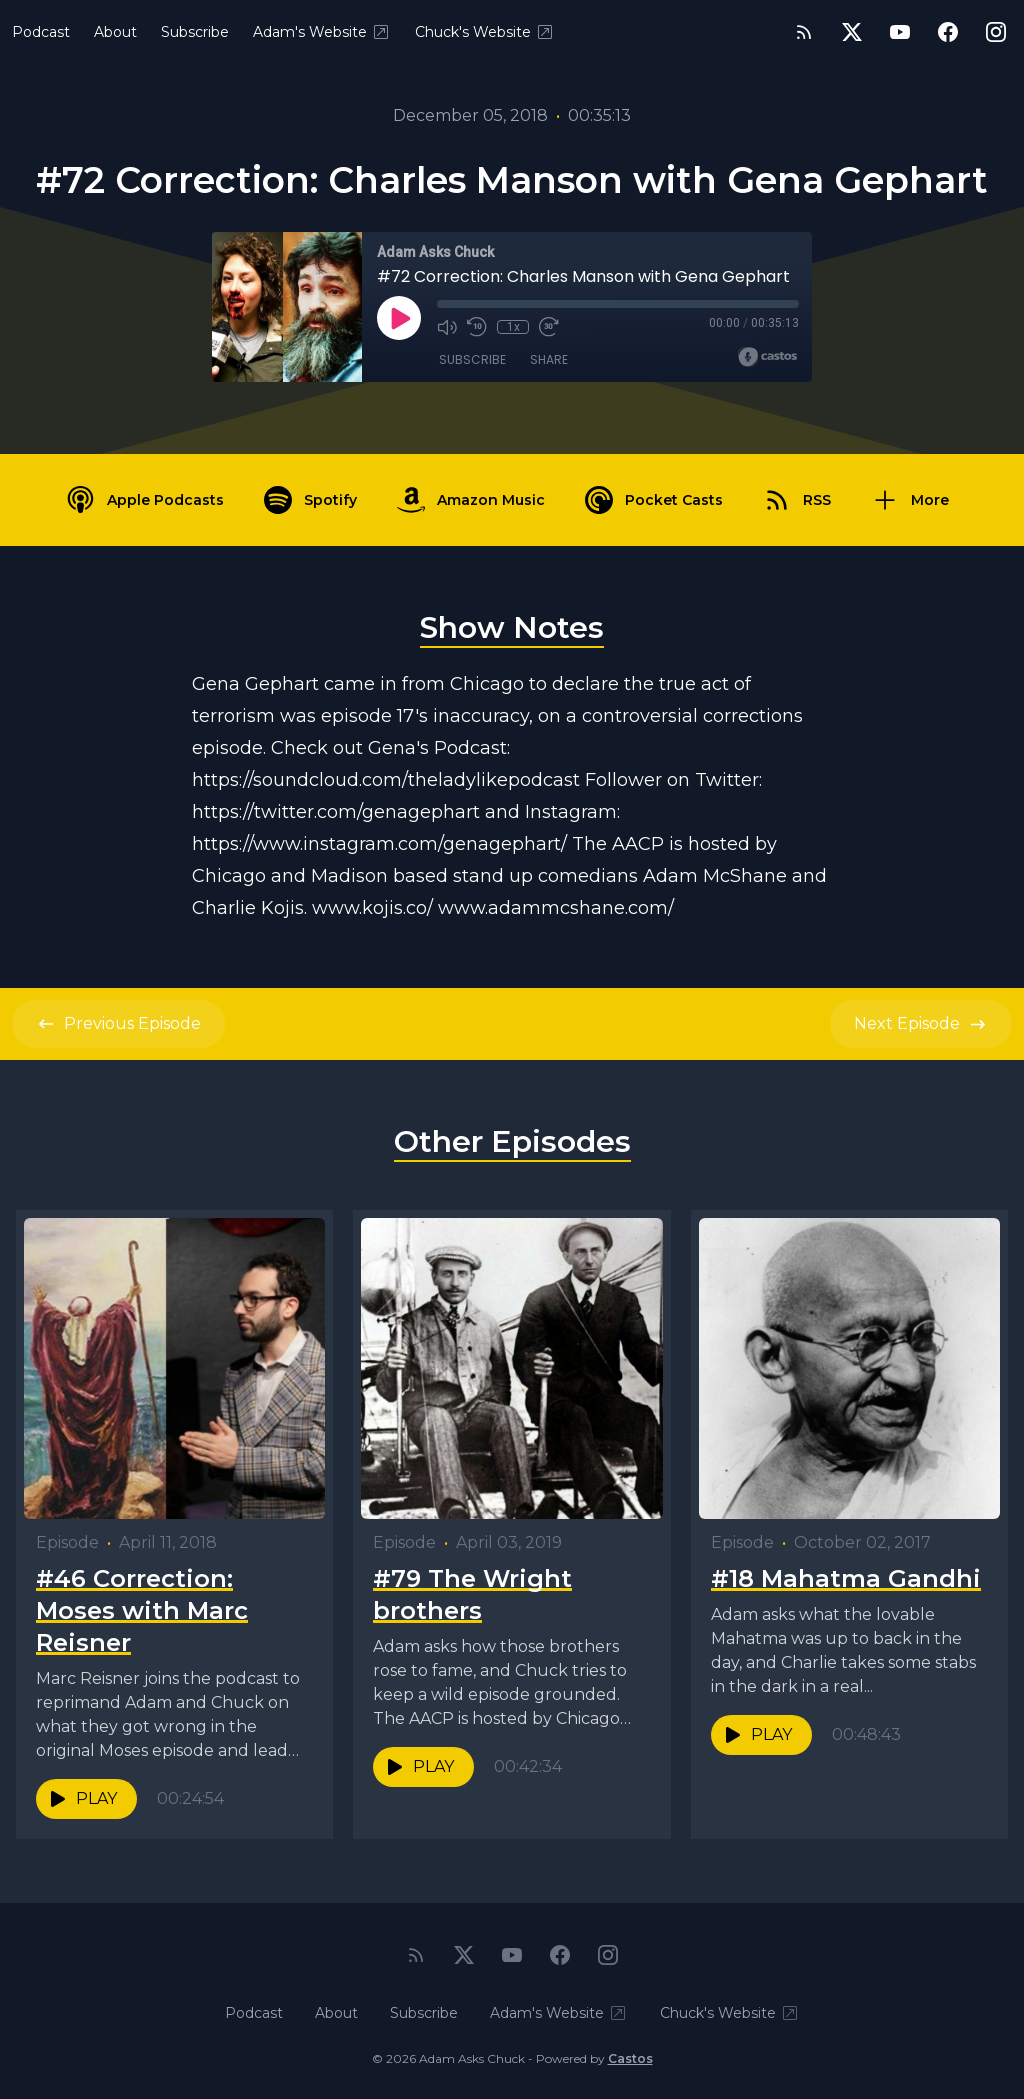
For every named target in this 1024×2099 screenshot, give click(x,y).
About (115, 32)
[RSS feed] (804, 32)
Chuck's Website (485, 32)
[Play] (399, 318)
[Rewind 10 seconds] (477, 327)
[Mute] (447, 327)
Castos (630, 2058)
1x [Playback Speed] (513, 327)
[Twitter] (852, 32)
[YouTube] (900, 32)
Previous (118, 1024)
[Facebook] (948, 32)
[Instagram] (996, 32)
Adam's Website (322, 32)
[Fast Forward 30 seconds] (549, 327)
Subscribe (195, 32)
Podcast (41, 32)
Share (549, 359)
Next (921, 1024)
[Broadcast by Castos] (767, 357)
